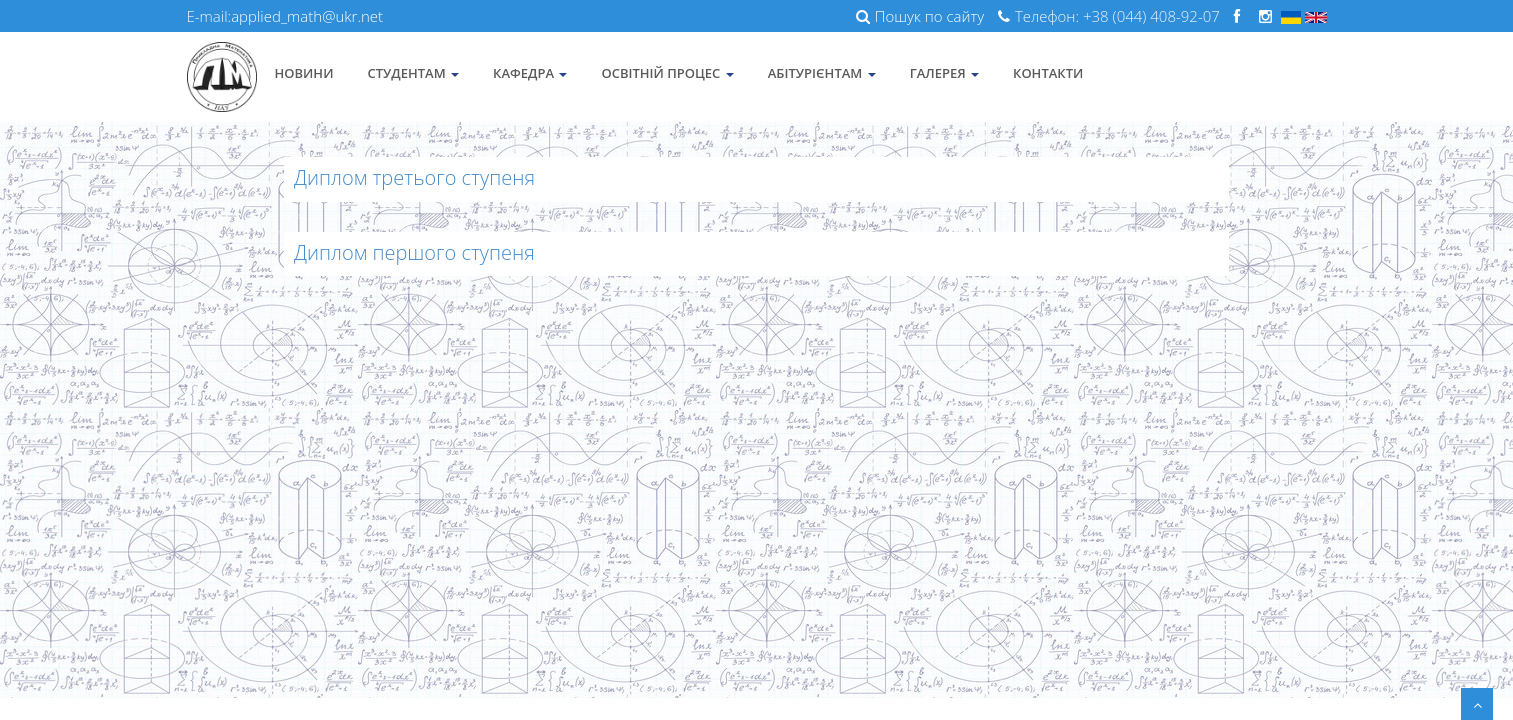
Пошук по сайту (920, 16)
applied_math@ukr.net (307, 16)
